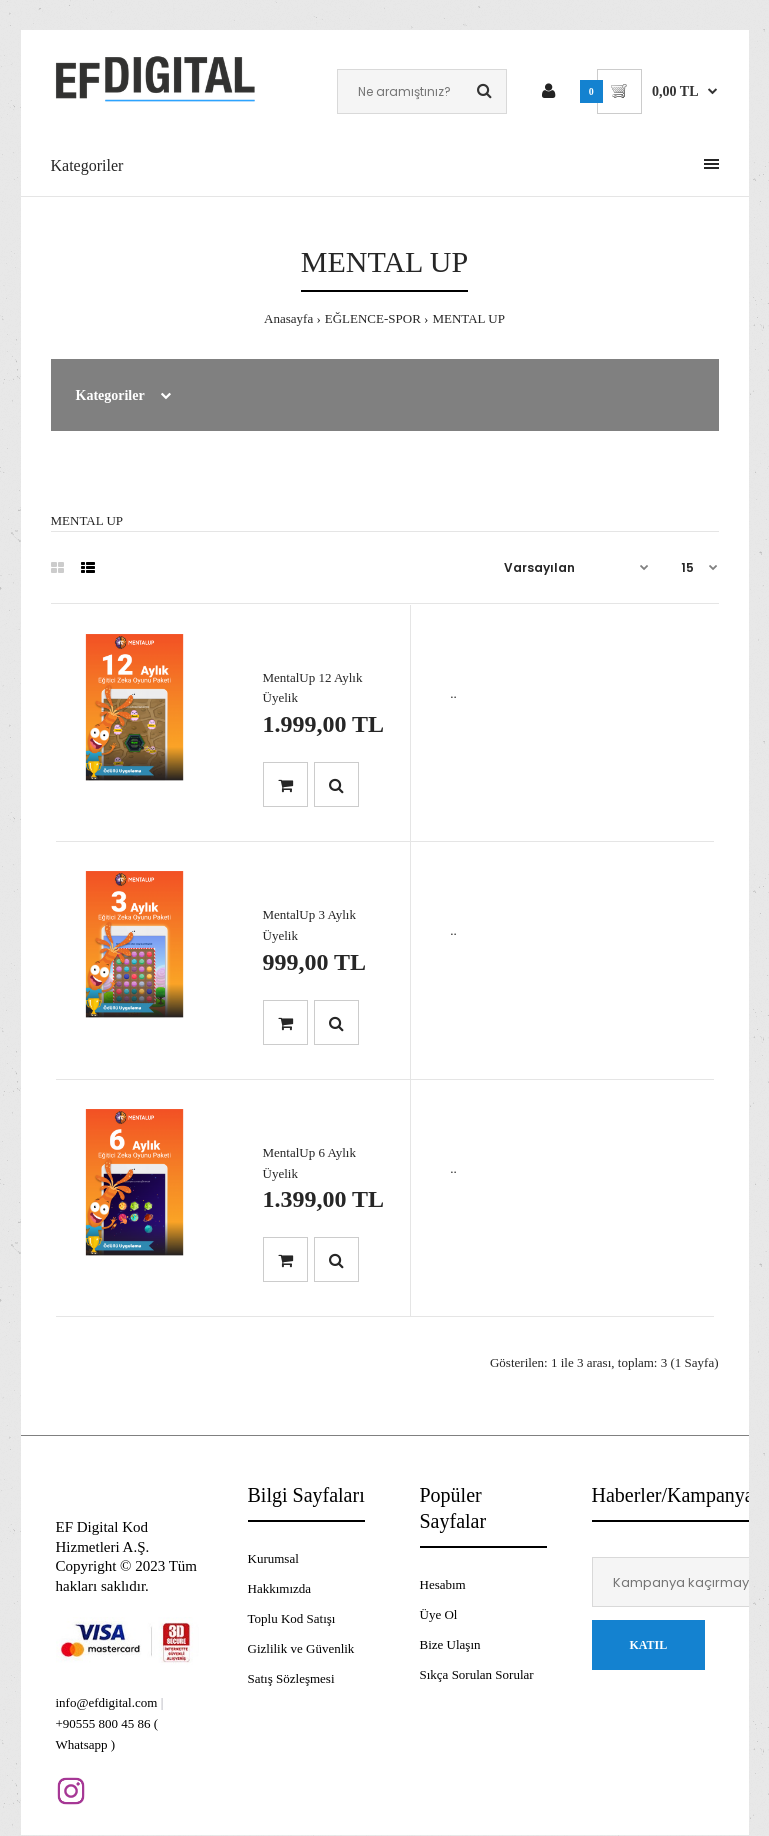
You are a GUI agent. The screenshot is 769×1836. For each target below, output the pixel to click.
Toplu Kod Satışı (292, 1618)
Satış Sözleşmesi (291, 1678)
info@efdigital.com (107, 1702)
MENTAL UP (468, 318)
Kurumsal (273, 1558)
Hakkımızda (280, 1588)
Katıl (649, 1645)
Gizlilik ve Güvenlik (301, 1648)
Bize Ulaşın (450, 1644)
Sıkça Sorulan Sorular (477, 1674)
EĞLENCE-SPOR (373, 318)
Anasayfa (288, 318)
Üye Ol (439, 1614)
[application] (763, 1831)
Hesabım (443, 1584)
